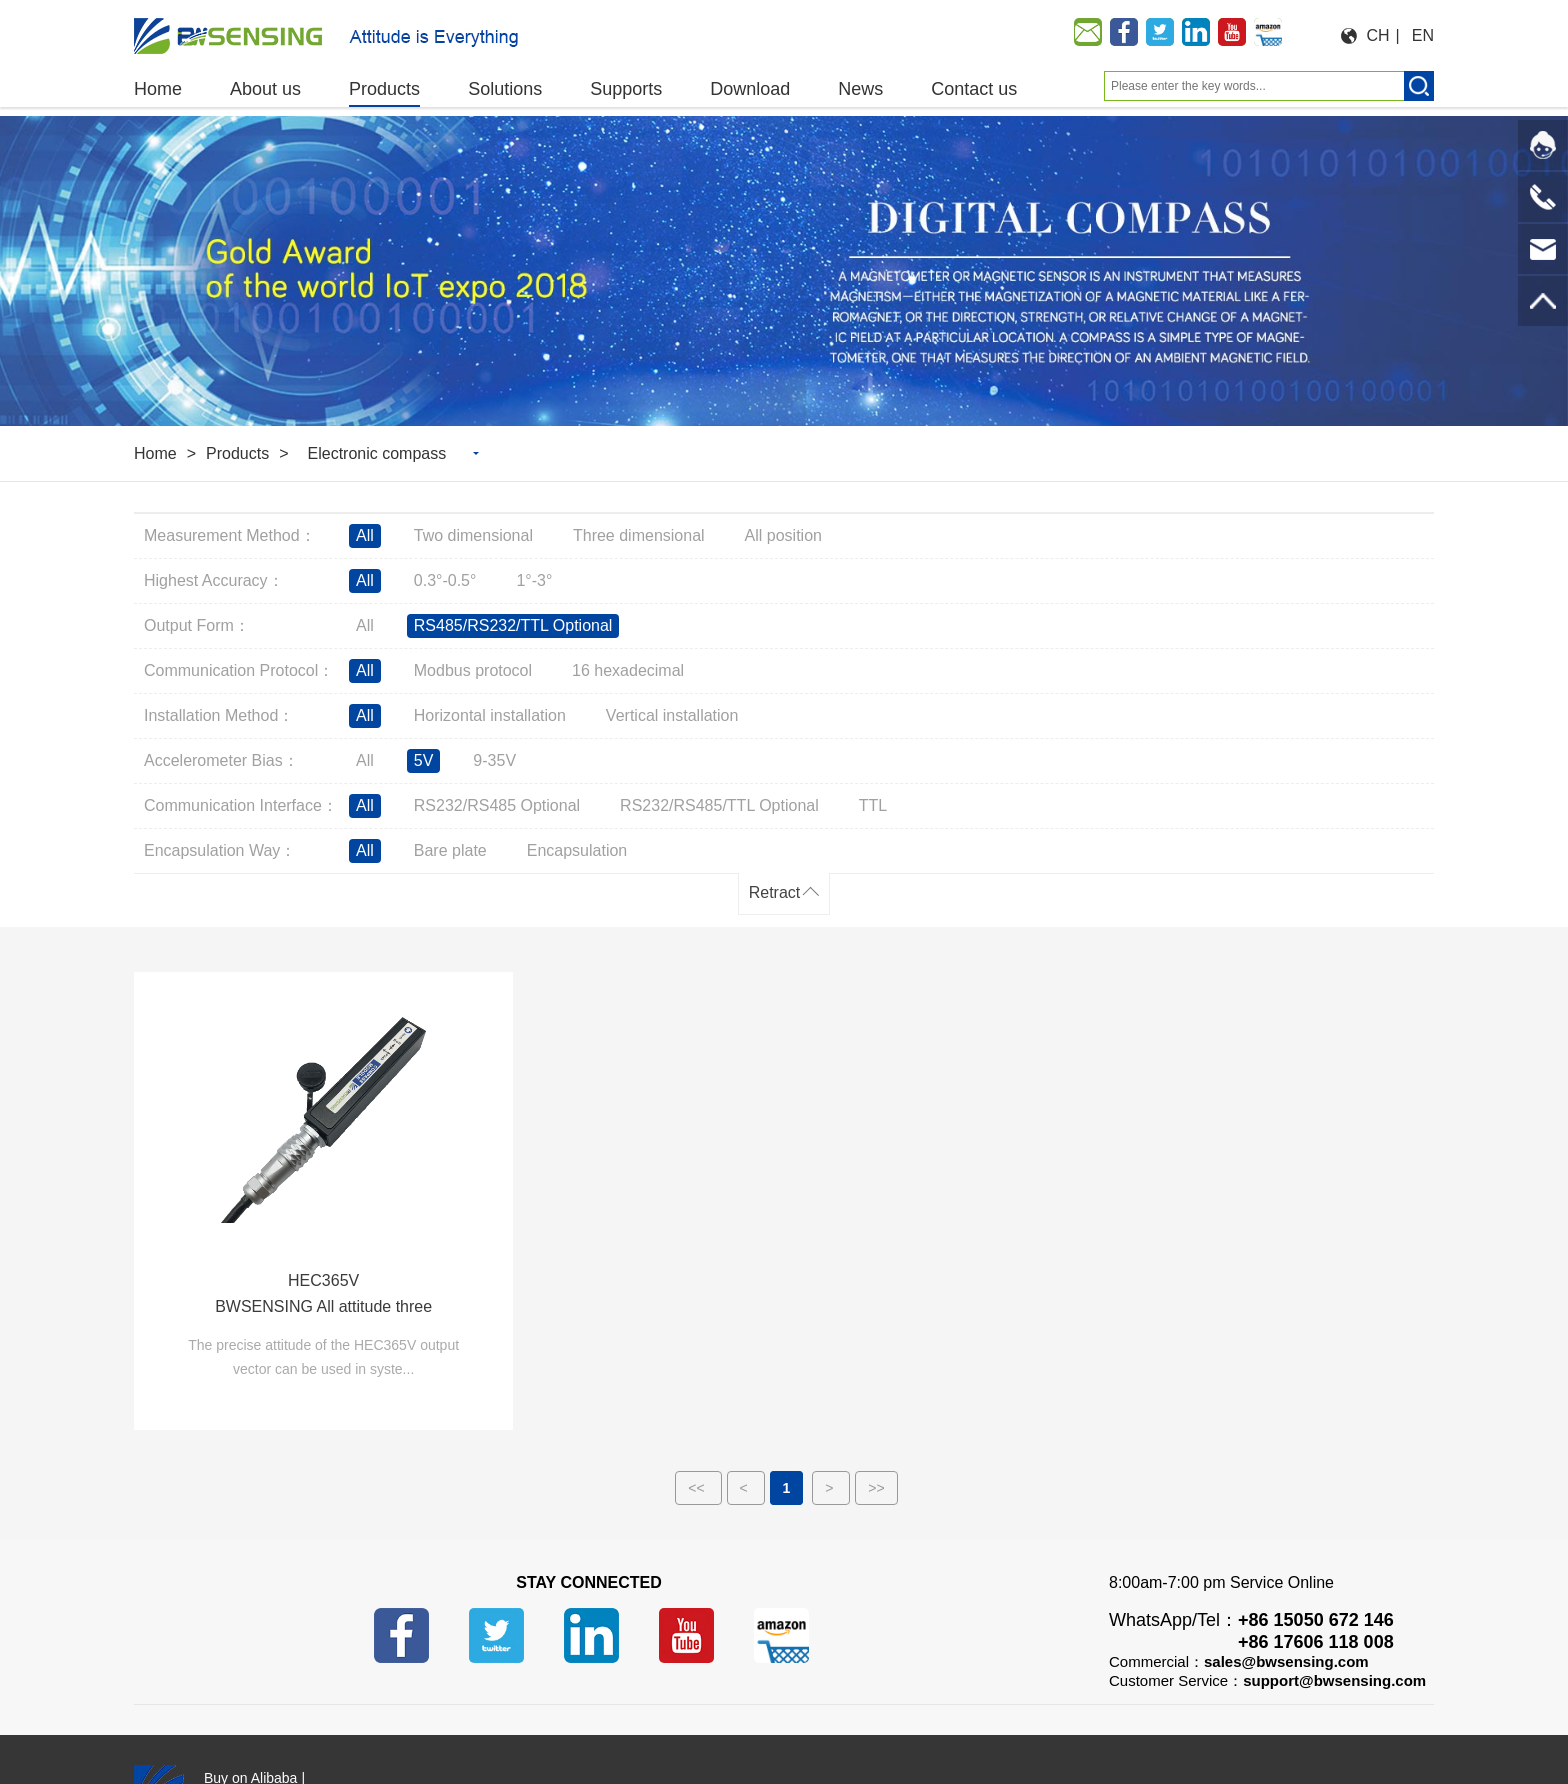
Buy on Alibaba (250, 1715)
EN (1423, 35)
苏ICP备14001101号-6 (681, 1741)
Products (237, 453)
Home (155, 453)
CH (1378, 35)
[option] (784, 271)
